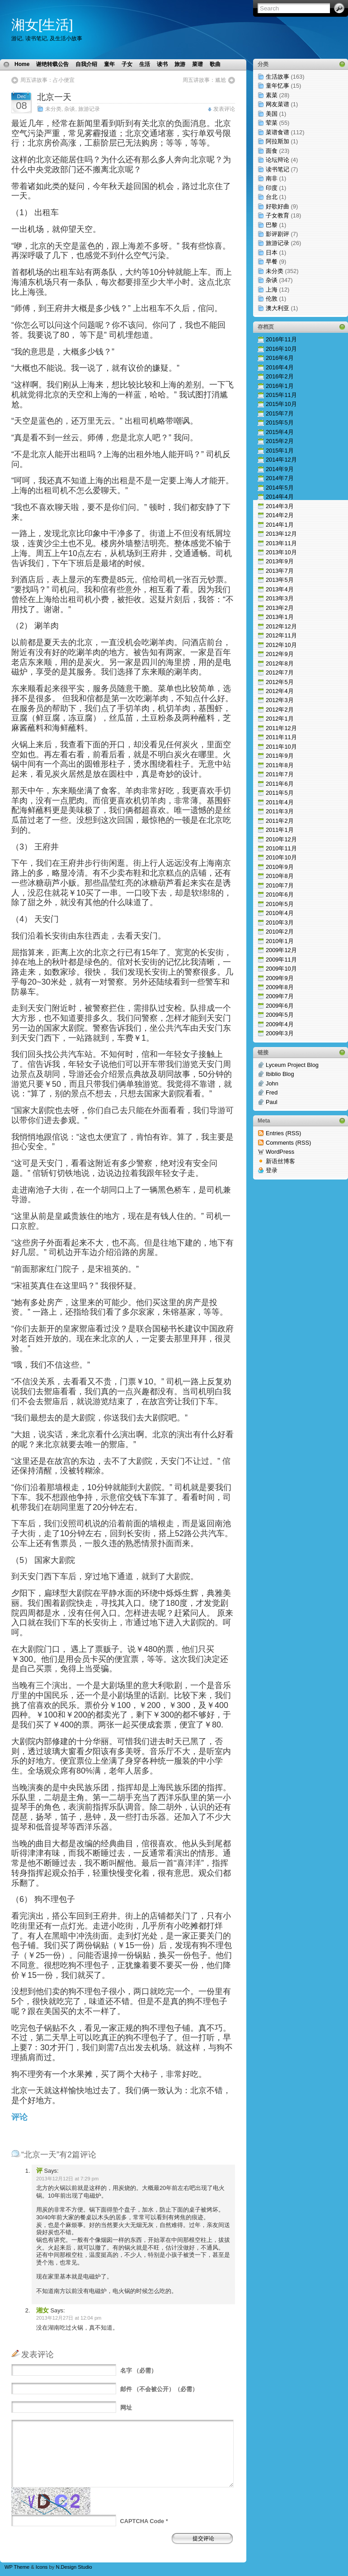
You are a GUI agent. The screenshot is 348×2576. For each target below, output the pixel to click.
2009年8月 (280, 987)
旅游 (179, 64)
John (272, 1083)
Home (21, 64)
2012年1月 (280, 718)
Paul (271, 1102)
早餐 (271, 261)
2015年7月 (280, 413)
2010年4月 (280, 913)
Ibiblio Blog (280, 1074)
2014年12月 (281, 459)
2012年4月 (280, 691)
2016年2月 (280, 376)
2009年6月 (280, 1005)
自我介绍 (86, 64)
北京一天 (54, 97)
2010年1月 (280, 941)
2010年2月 (280, 931)
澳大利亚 (277, 308)
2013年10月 (281, 552)
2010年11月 (281, 848)
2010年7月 (280, 885)
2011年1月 (280, 829)
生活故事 (277, 76)
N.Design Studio (74, 2567)
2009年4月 (280, 1024)
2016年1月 (280, 385)
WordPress (280, 1151)
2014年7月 (280, 478)
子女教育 (277, 215)
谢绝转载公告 (52, 64)
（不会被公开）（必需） (159, 2389)
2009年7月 (280, 996)
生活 (144, 64)
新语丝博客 (280, 1161)
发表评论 (224, 109)
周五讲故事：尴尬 (204, 80)
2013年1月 (280, 616)
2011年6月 (280, 783)
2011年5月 (280, 792)
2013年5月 (280, 579)
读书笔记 (277, 169)
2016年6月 (280, 357)
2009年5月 (280, 1014)
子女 (127, 64)
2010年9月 (280, 866)
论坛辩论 (277, 159)
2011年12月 (281, 728)
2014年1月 (280, 524)
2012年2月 (280, 709)
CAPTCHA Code (142, 2521)
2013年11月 (281, 543)
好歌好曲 (277, 206)
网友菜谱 (277, 104)
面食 (271, 150)
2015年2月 (280, 441)
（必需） (138, 2370)
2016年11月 (281, 339)
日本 (271, 252)
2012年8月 (280, 663)
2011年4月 (280, 802)
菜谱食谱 (277, 132)
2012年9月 (280, 654)
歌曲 (215, 64)
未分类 (53, 109)
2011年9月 (280, 755)
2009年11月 (281, 959)
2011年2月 (280, 820)
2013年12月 (281, 533)
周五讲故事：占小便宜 (47, 80)
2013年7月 (280, 570)
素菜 (271, 95)
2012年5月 (280, 682)
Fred (271, 1092)
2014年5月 (280, 487)
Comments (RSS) (288, 1142)
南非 (271, 178)
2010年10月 (281, 857)
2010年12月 (281, 839)
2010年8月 (280, 876)
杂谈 (69, 109)
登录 (271, 1170)
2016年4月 (280, 367)
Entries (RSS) (283, 1133)
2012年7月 (280, 672)
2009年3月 (280, 1033)
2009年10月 (281, 968)
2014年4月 (280, 496)
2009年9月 (280, 978)
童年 (109, 64)
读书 (162, 64)
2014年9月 (280, 469)
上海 (271, 289)
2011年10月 (281, 746)
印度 (271, 187)
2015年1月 (280, 450)
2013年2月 (280, 607)
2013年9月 (280, 561)
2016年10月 (281, 348)
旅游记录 (89, 109)
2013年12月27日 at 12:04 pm (68, 2318)
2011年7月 (280, 774)
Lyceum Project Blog (292, 1065)
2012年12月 (281, 626)
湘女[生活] (42, 24)
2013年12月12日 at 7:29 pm (67, 2178)
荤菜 (271, 122)
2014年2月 (280, 515)
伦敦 (271, 298)
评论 (19, 2117)
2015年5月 (280, 422)
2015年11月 (281, 395)
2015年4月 (280, 432)
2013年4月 (280, 589)
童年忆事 (277, 85)
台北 (271, 196)
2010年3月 (280, 922)
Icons (42, 2567)
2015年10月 (281, 404)
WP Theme (17, 2567)
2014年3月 (280, 506)
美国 (271, 113)
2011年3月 (280, 811)
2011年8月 (280, 765)
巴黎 (271, 225)
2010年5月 (280, 904)
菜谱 (197, 64)
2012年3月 (280, 700)
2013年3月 (280, 598)
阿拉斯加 (277, 141)
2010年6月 (280, 894)
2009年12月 (281, 950)
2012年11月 (281, 635)
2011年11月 (281, 737)
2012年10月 (281, 645)
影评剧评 (277, 234)
